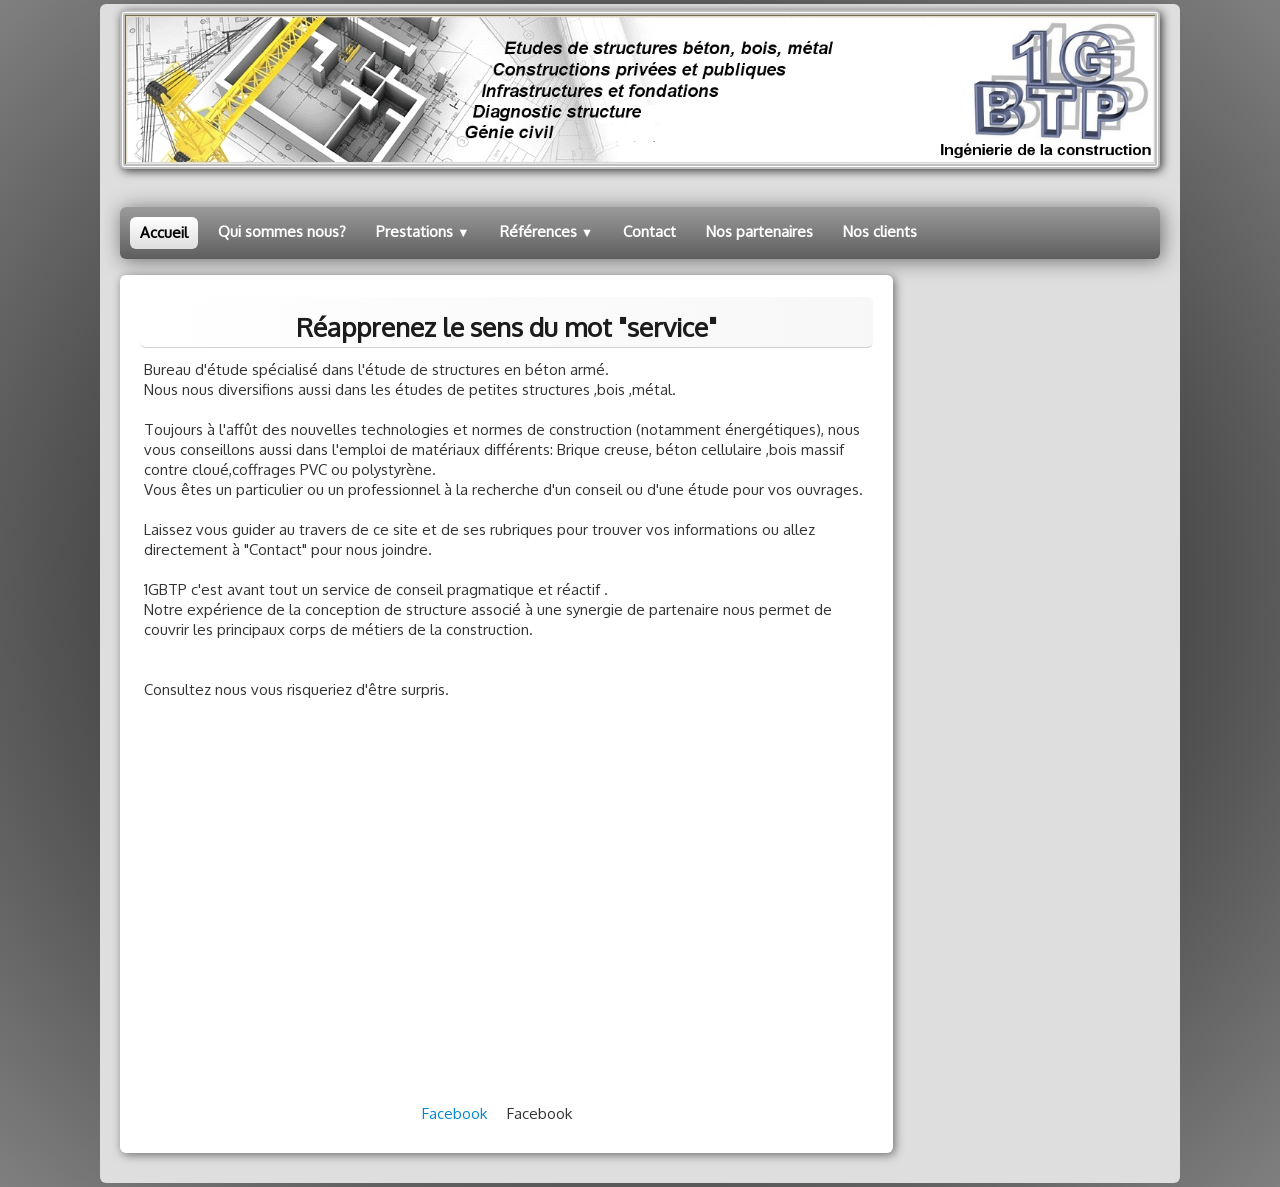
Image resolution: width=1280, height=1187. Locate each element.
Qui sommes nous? (282, 231)
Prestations (423, 231)
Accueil (164, 232)
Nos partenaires (759, 231)
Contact (649, 231)
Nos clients (880, 231)
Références (547, 231)
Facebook (454, 1113)
